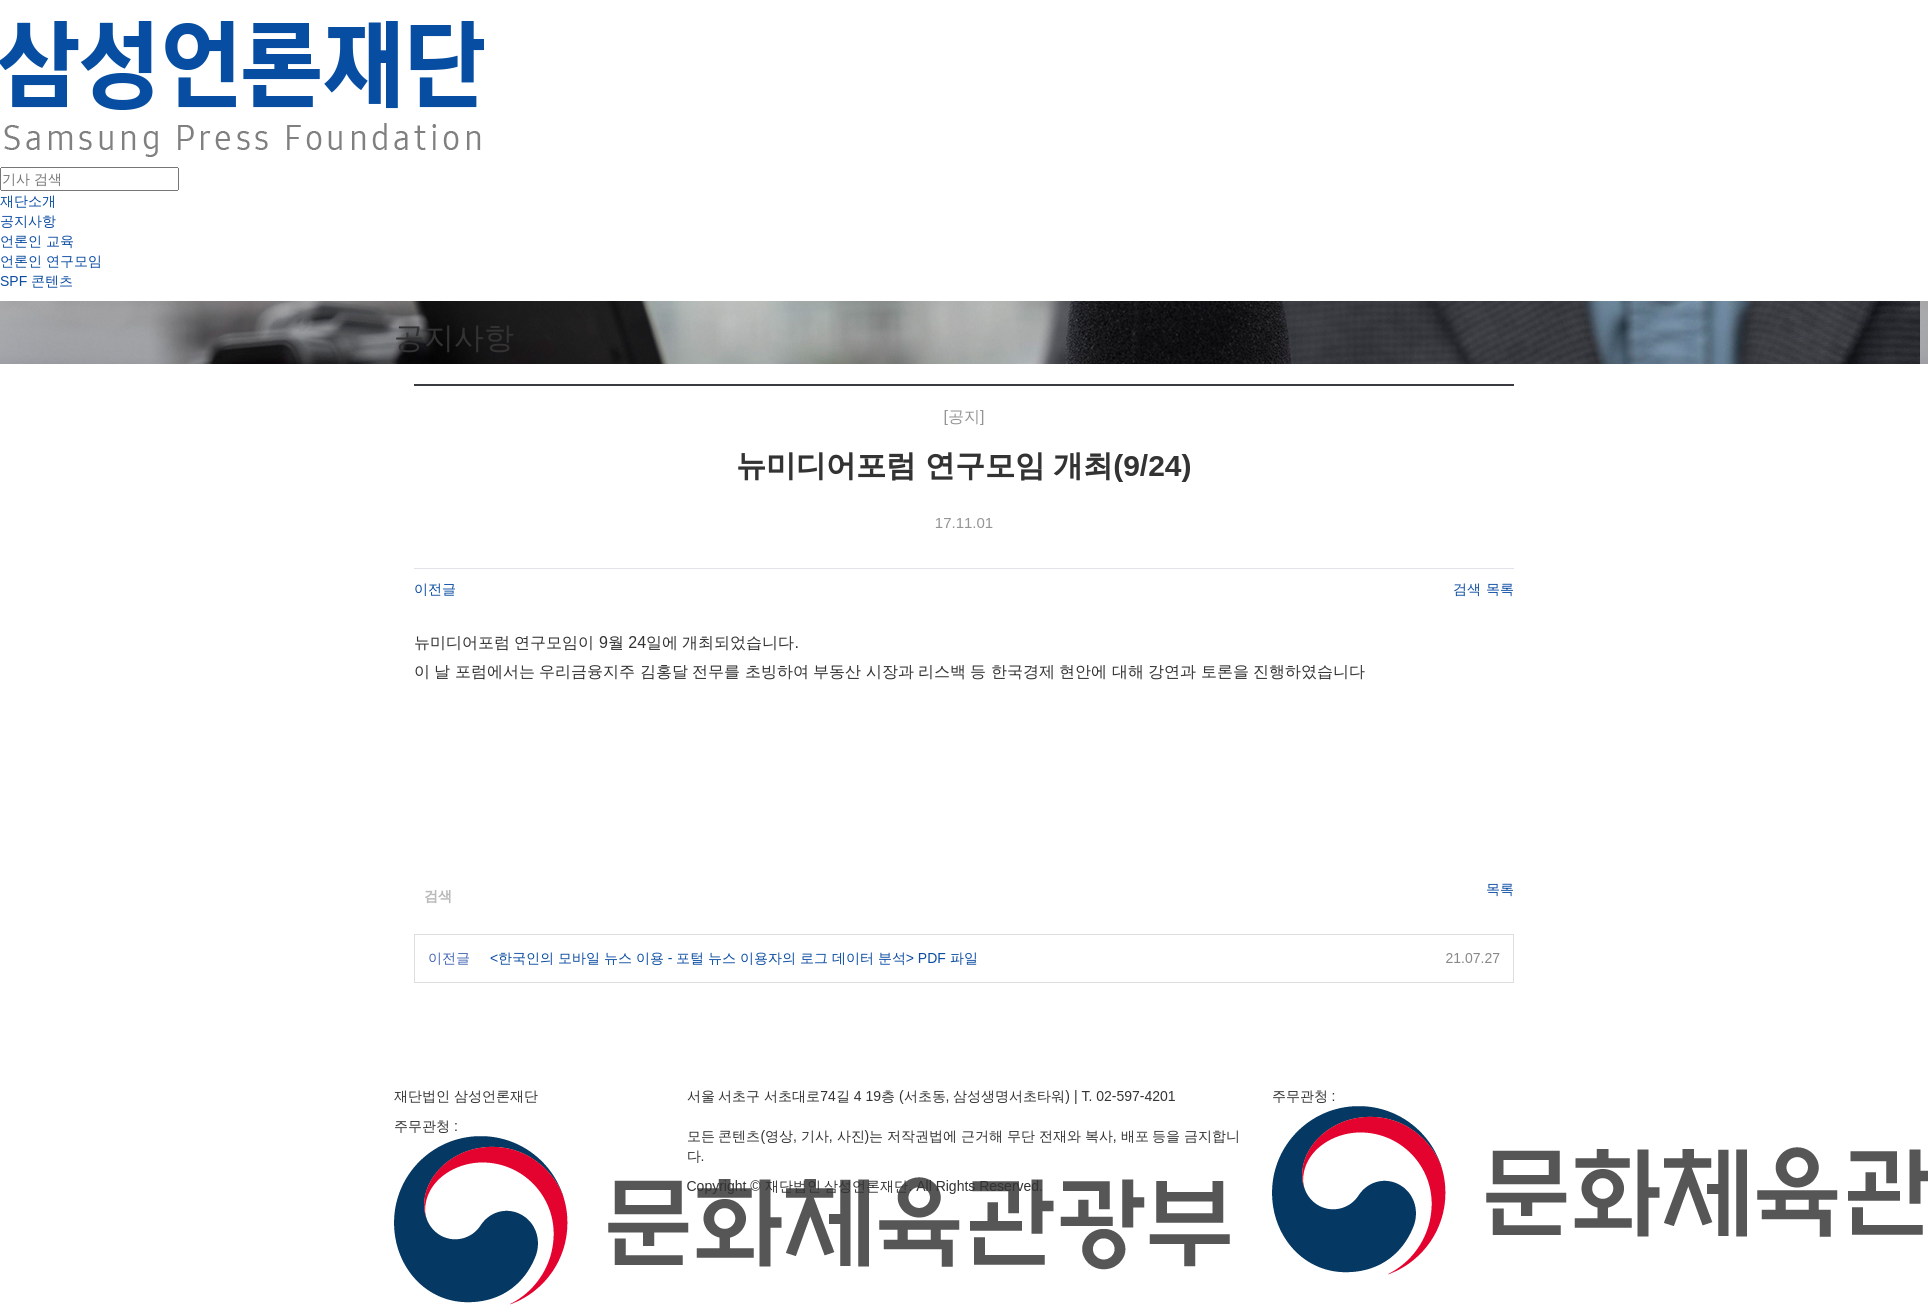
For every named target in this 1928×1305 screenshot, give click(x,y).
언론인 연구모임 (51, 261)
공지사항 (28, 221)
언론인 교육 (37, 241)
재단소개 (28, 201)
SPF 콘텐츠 (36, 281)
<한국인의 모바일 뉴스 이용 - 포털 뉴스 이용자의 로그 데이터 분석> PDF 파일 (734, 958)
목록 (1500, 589)
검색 (1467, 589)
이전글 (435, 589)
